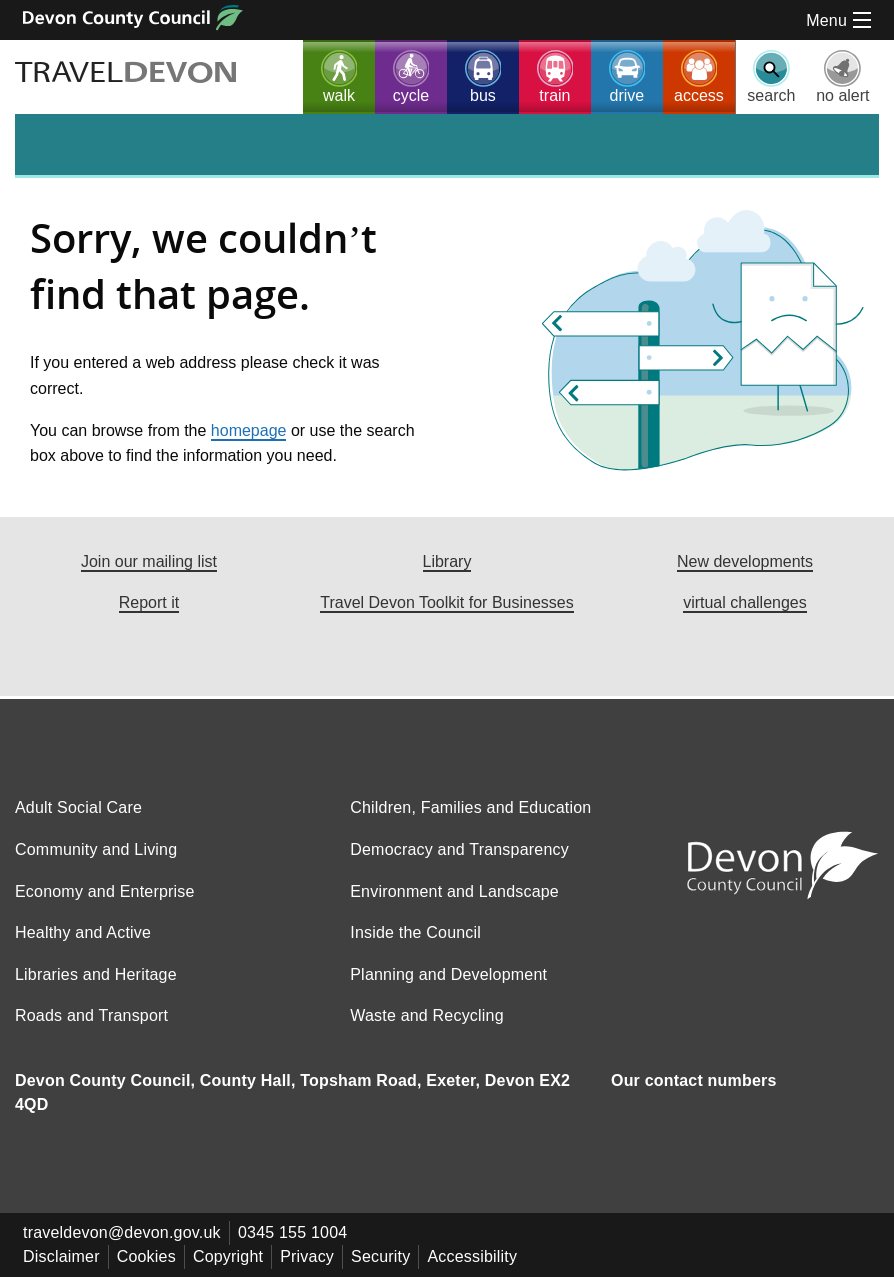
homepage (249, 430)
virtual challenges (745, 603)
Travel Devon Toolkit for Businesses (446, 603)
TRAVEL (129, 73)
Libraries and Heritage (96, 987)
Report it (149, 603)
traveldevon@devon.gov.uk (122, 1245)
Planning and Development (448, 987)
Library (447, 561)
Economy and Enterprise (105, 904)
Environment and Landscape (454, 904)
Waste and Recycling (427, 1028)
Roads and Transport (91, 1028)
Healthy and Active (83, 945)
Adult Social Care (78, 820)
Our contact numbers (694, 1093)
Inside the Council (415, 945)
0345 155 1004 (292, 1245)
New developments (745, 561)
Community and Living (96, 862)
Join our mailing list (149, 561)
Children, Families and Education (470, 820)
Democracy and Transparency (459, 862)
